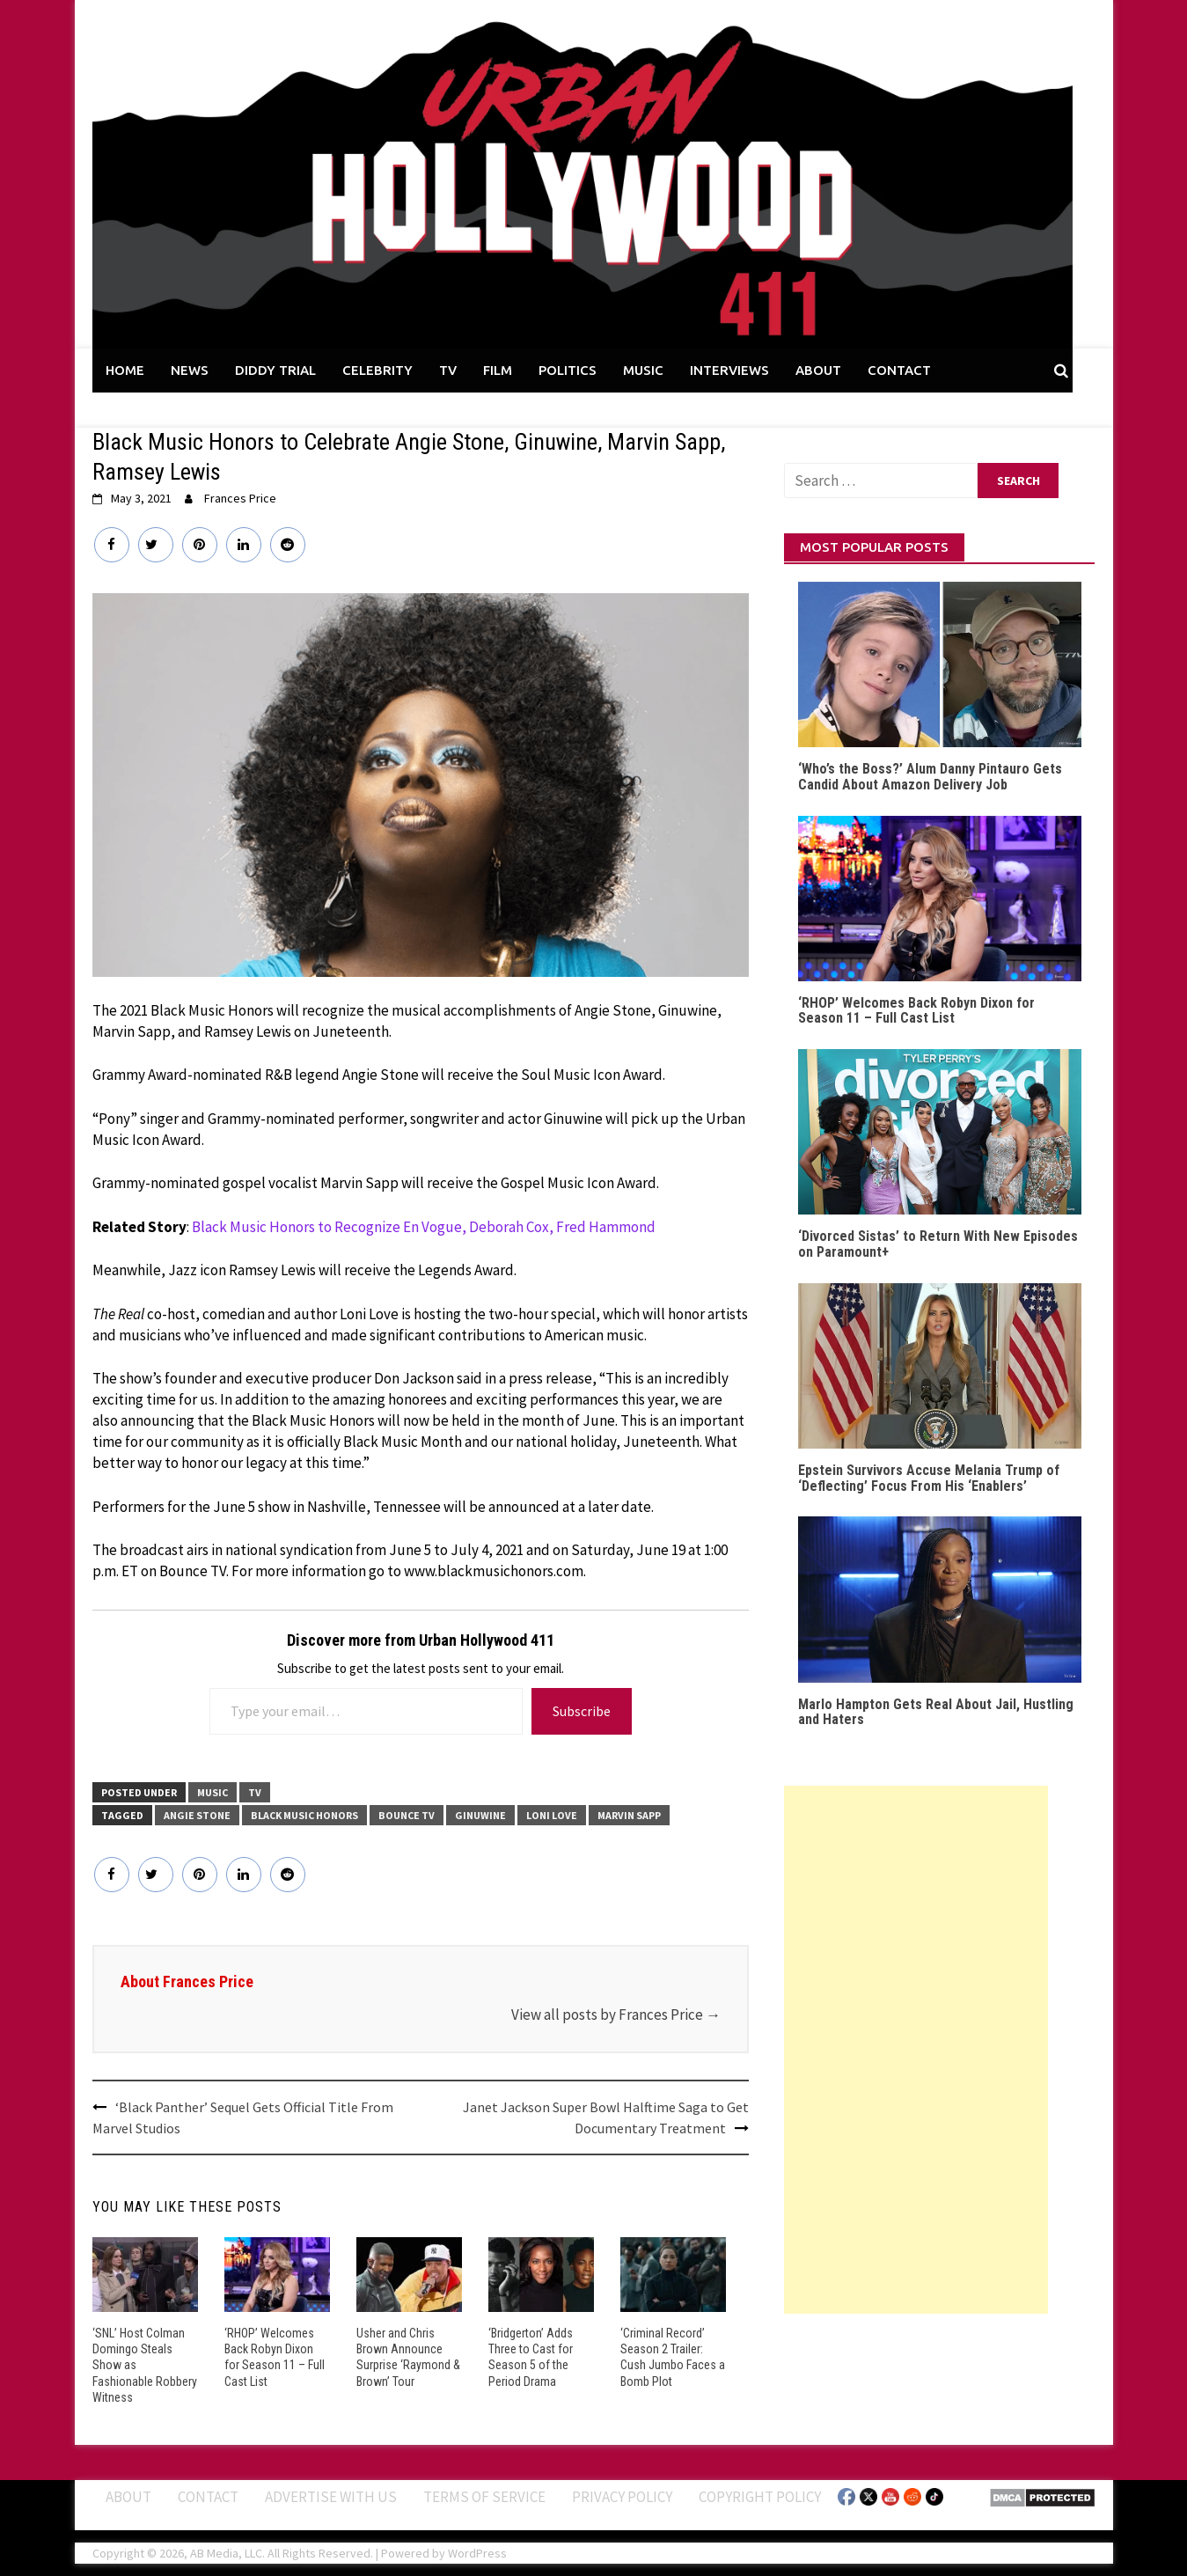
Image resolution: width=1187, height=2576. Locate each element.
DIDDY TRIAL (275, 370)
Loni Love (551, 1815)
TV (448, 370)
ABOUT (818, 370)
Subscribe (582, 1711)
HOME (125, 370)
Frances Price (240, 498)
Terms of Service (484, 2496)
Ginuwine (480, 1815)
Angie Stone (197, 1815)
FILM (497, 370)
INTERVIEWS (729, 370)
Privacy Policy (622, 2496)
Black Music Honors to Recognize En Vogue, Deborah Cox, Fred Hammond (424, 1227)
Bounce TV (406, 1815)
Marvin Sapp (629, 1815)
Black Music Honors (304, 1815)
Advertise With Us (331, 2496)
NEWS (190, 370)
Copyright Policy (760, 2496)
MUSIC (643, 370)
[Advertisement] (916, 2050)
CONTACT (899, 370)
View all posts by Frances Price (616, 2014)
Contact (208, 2496)
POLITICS (568, 370)
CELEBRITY (377, 370)
